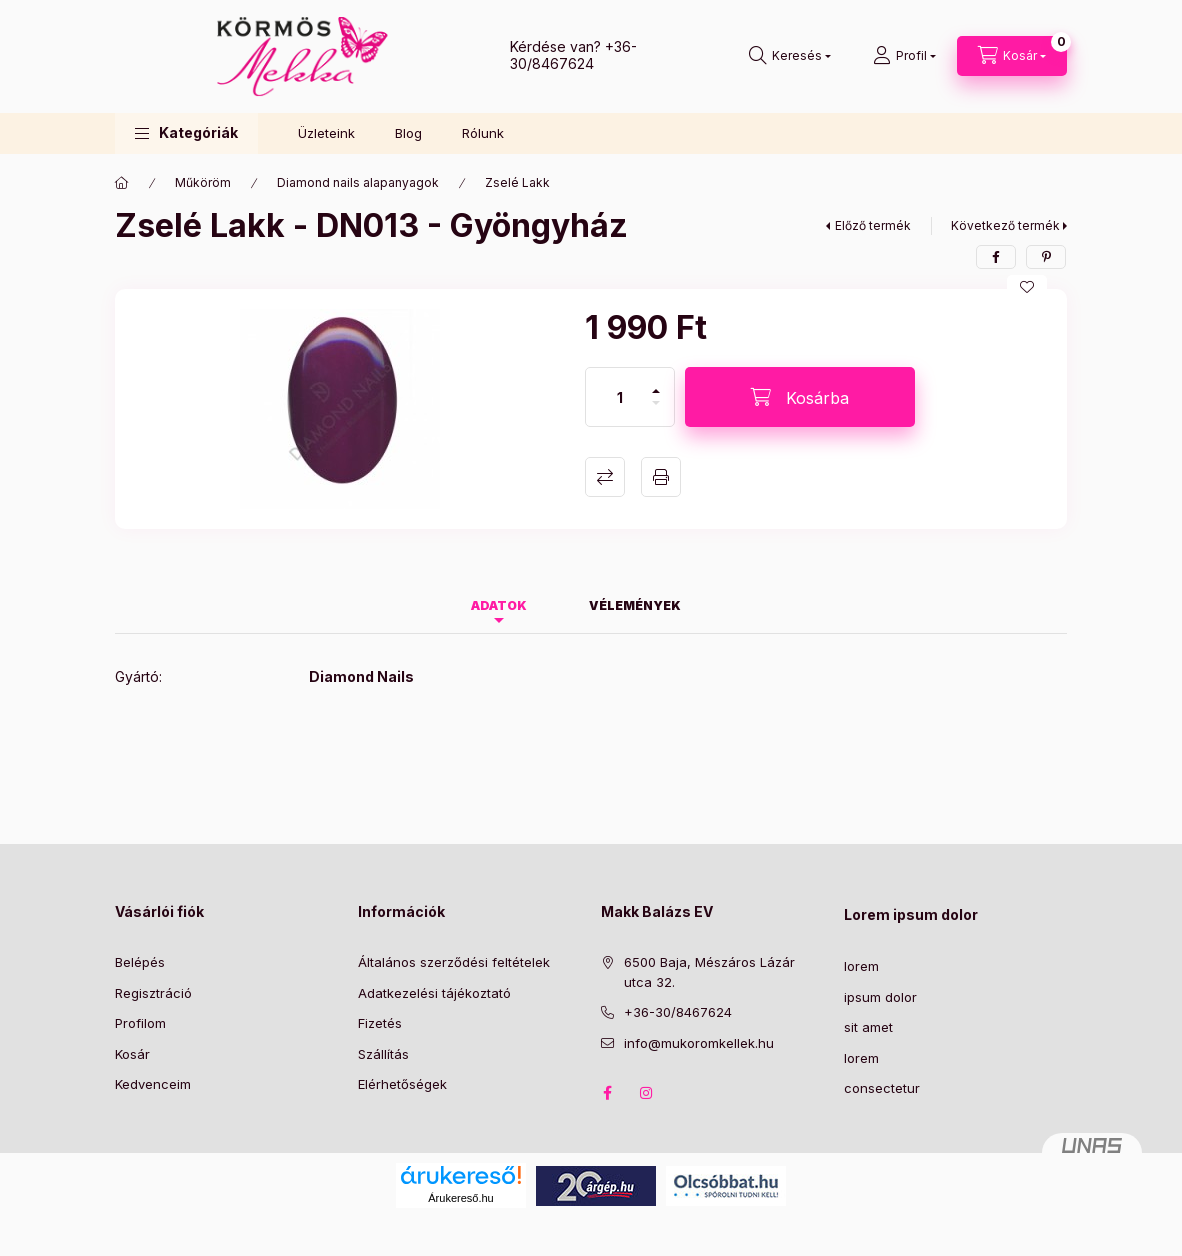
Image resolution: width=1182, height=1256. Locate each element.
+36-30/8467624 (573, 55)
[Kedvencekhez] (1027, 287)
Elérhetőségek (402, 1084)
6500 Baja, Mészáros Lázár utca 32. (709, 972)
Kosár (132, 1054)
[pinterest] (1046, 257)
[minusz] (656, 411)
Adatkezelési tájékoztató (434, 993)
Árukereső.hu (460, 1198)
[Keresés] (790, 56)
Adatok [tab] (499, 605)
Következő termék (1005, 225)
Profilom (140, 1023)
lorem (861, 966)
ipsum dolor (880, 997)
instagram (647, 1093)
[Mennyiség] (620, 397)
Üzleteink (326, 133)
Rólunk (483, 133)
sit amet (868, 1027)
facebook (607, 1093)
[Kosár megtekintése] (1012, 56)
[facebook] (996, 257)
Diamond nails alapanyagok (358, 182)
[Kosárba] (800, 397)
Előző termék (873, 225)
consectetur (882, 1088)
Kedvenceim (153, 1084)
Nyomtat (661, 477)
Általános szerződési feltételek (454, 962)
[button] (186, 133)
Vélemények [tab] (635, 605)
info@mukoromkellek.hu (699, 1043)
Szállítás (383, 1054)
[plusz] (656, 382)
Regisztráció (153, 993)
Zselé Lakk (517, 182)
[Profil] (904, 56)
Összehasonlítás (605, 477)
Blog (408, 133)
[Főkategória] (122, 183)
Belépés (140, 962)
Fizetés (380, 1023)
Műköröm (203, 182)
